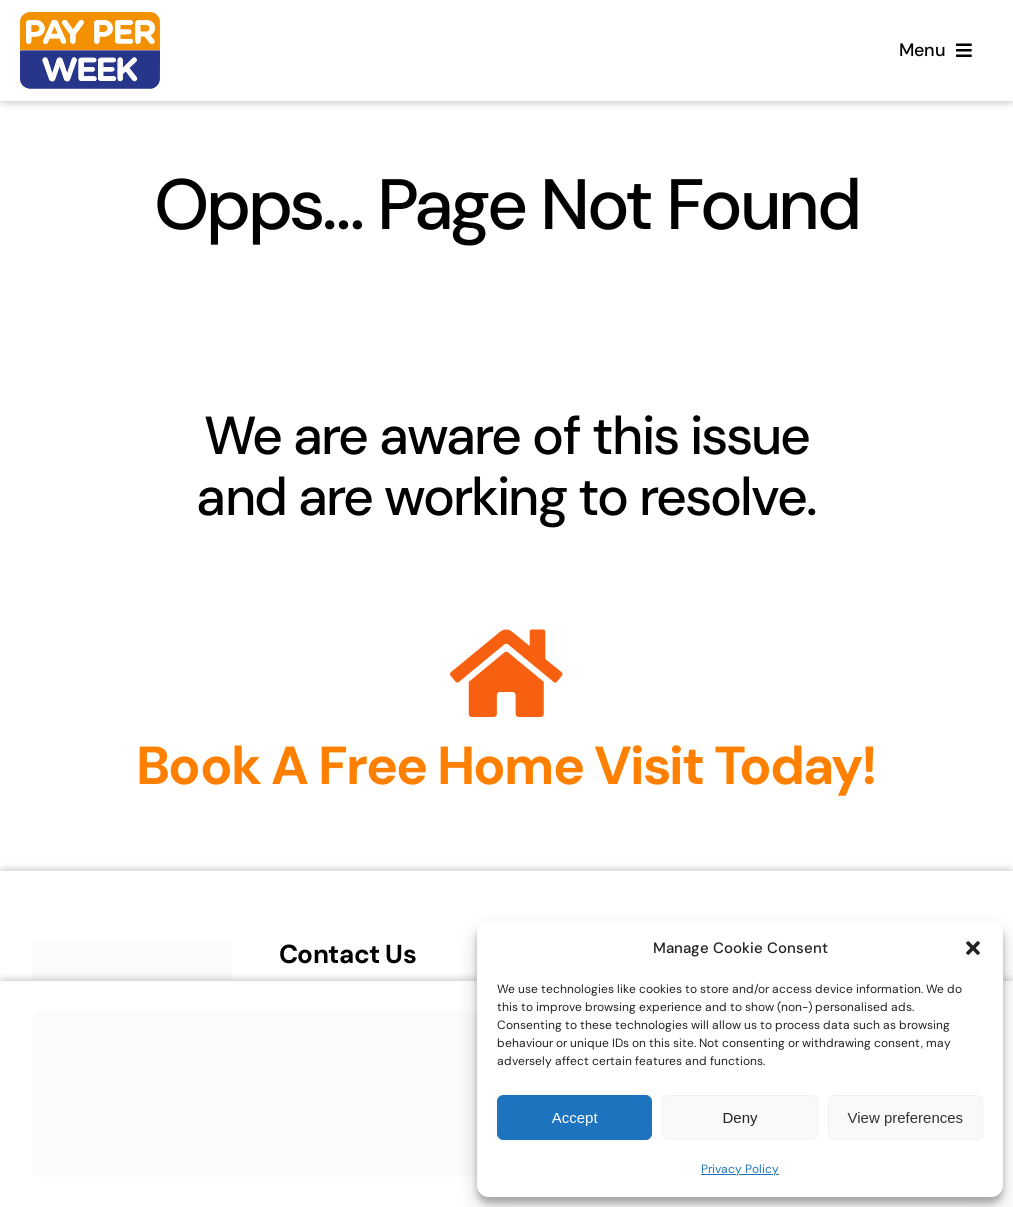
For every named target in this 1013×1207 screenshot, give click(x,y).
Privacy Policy (740, 1169)
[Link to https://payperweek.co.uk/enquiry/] (506, 674)
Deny (739, 1117)
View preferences (906, 1117)
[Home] (90, 50)
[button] (973, 948)
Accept (575, 1117)
